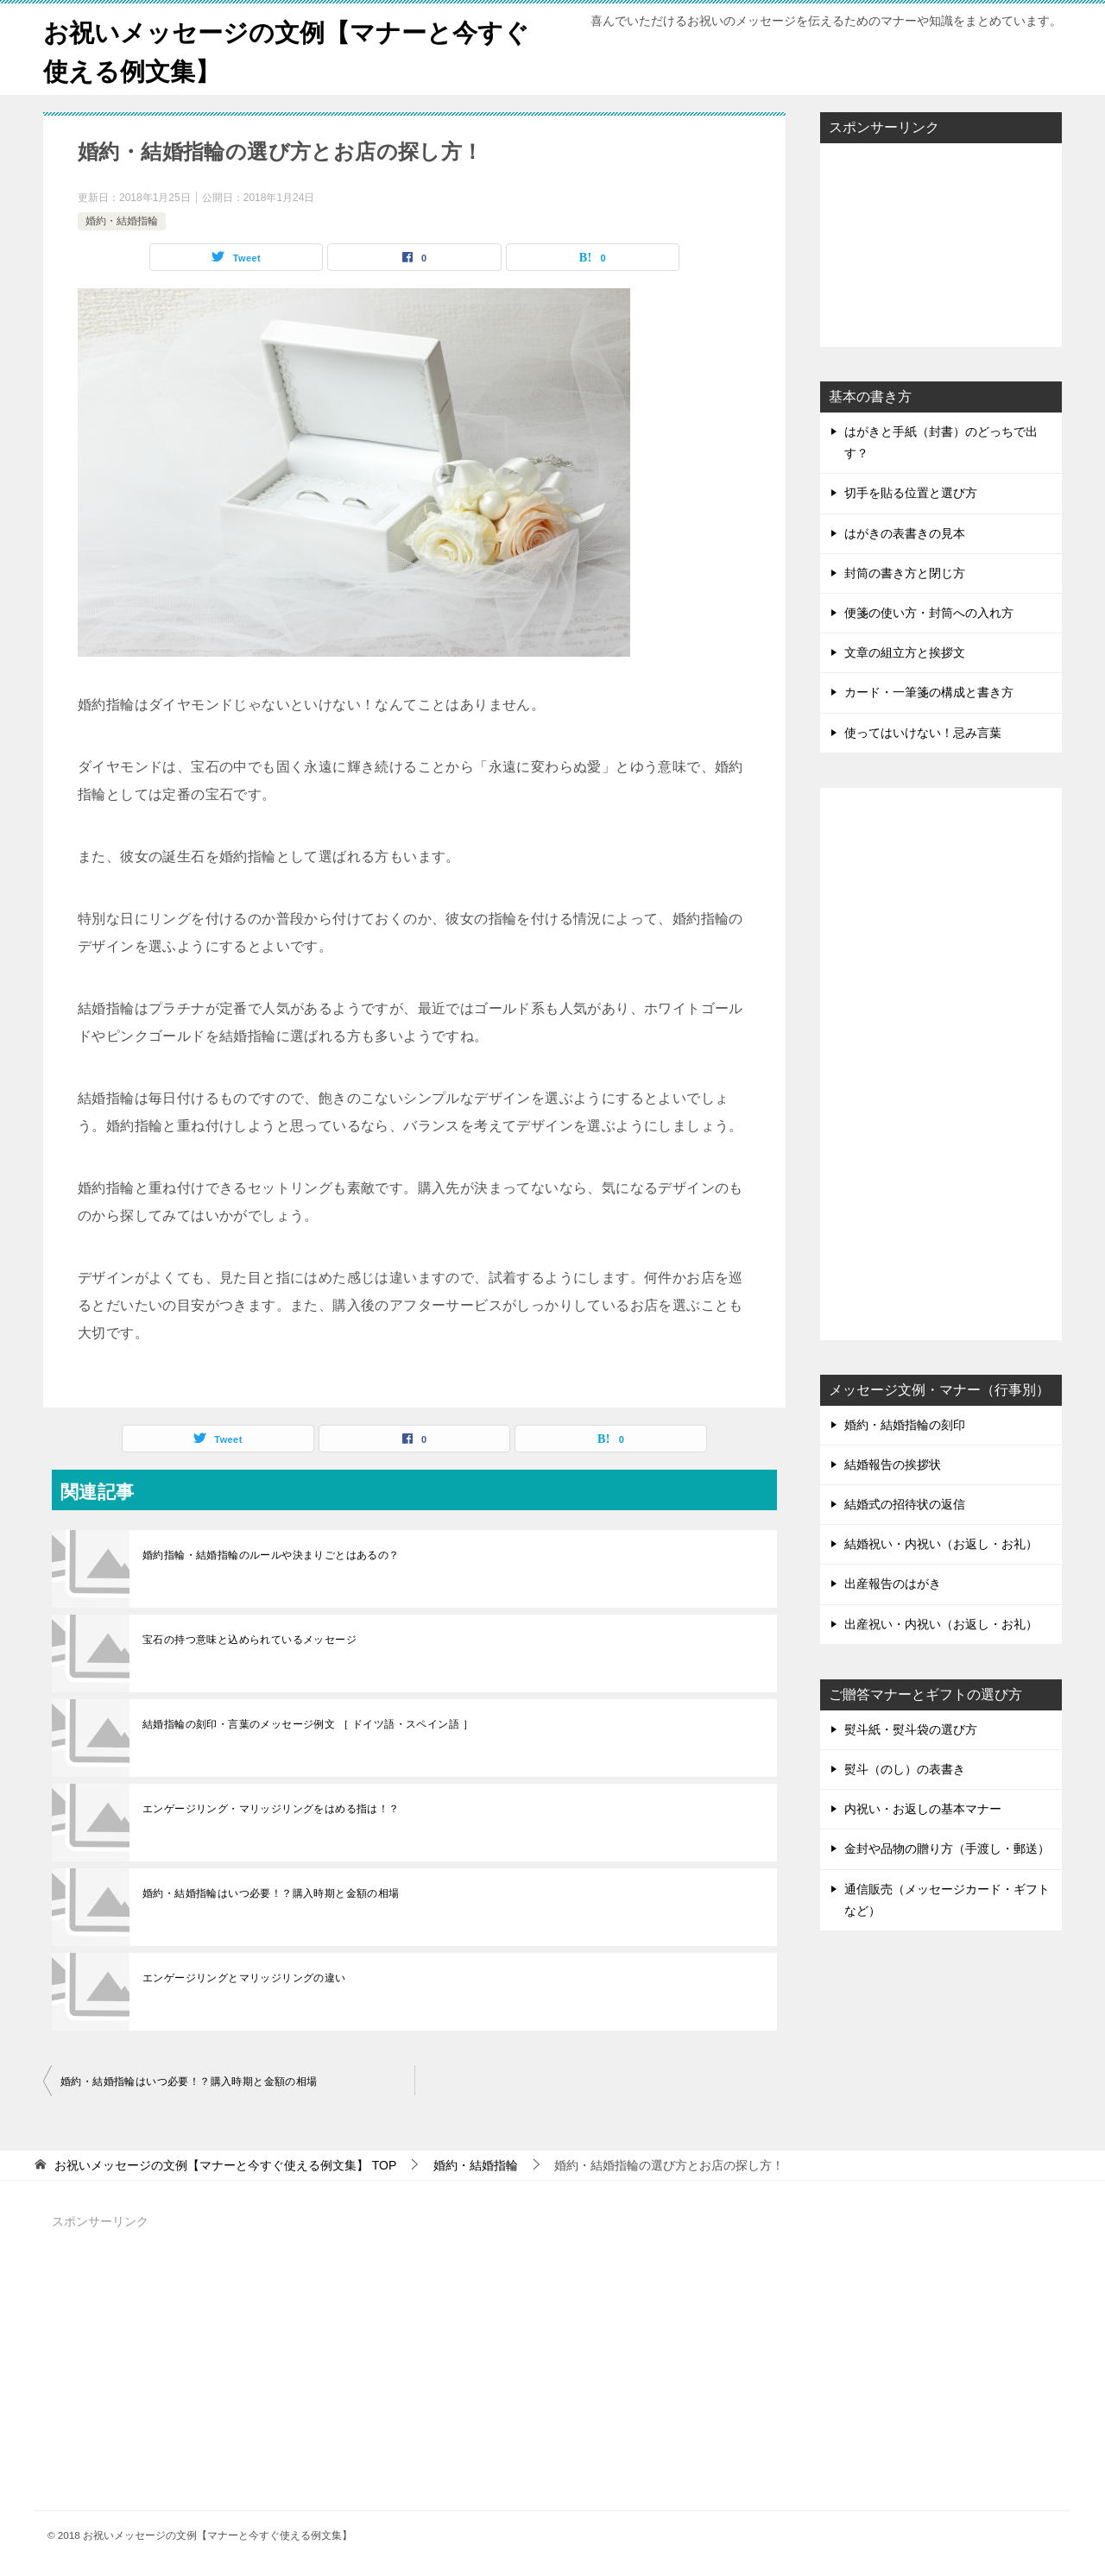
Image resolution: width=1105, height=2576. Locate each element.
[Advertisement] (941, 243)
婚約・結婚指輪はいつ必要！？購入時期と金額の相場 (271, 1893)
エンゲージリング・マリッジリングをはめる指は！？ (271, 1809)
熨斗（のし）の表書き (904, 1769)
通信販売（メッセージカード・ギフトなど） (947, 1900)
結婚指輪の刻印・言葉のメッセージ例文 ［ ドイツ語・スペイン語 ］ (307, 1724)
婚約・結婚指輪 (121, 221)
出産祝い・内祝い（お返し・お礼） (941, 1624)
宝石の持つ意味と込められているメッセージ (249, 1640)
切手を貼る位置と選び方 (910, 493)
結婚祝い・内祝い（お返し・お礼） (941, 1544)
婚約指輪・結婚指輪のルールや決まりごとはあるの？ (271, 1555)
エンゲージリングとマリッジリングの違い (244, 1978)
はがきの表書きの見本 (904, 533)
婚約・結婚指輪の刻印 (904, 1425)
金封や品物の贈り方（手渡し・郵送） (947, 1848)
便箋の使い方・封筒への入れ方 (928, 613)
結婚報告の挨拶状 (892, 1464)
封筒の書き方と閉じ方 (904, 573)
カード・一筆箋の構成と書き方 (928, 692)
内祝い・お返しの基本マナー (922, 1809)
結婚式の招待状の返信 (904, 1504)
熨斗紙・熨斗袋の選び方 (910, 1729)
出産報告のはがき (892, 1583)
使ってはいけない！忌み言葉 (922, 733)
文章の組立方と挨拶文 (904, 652)
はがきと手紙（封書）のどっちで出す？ (941, 442)
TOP (225, 2165)
